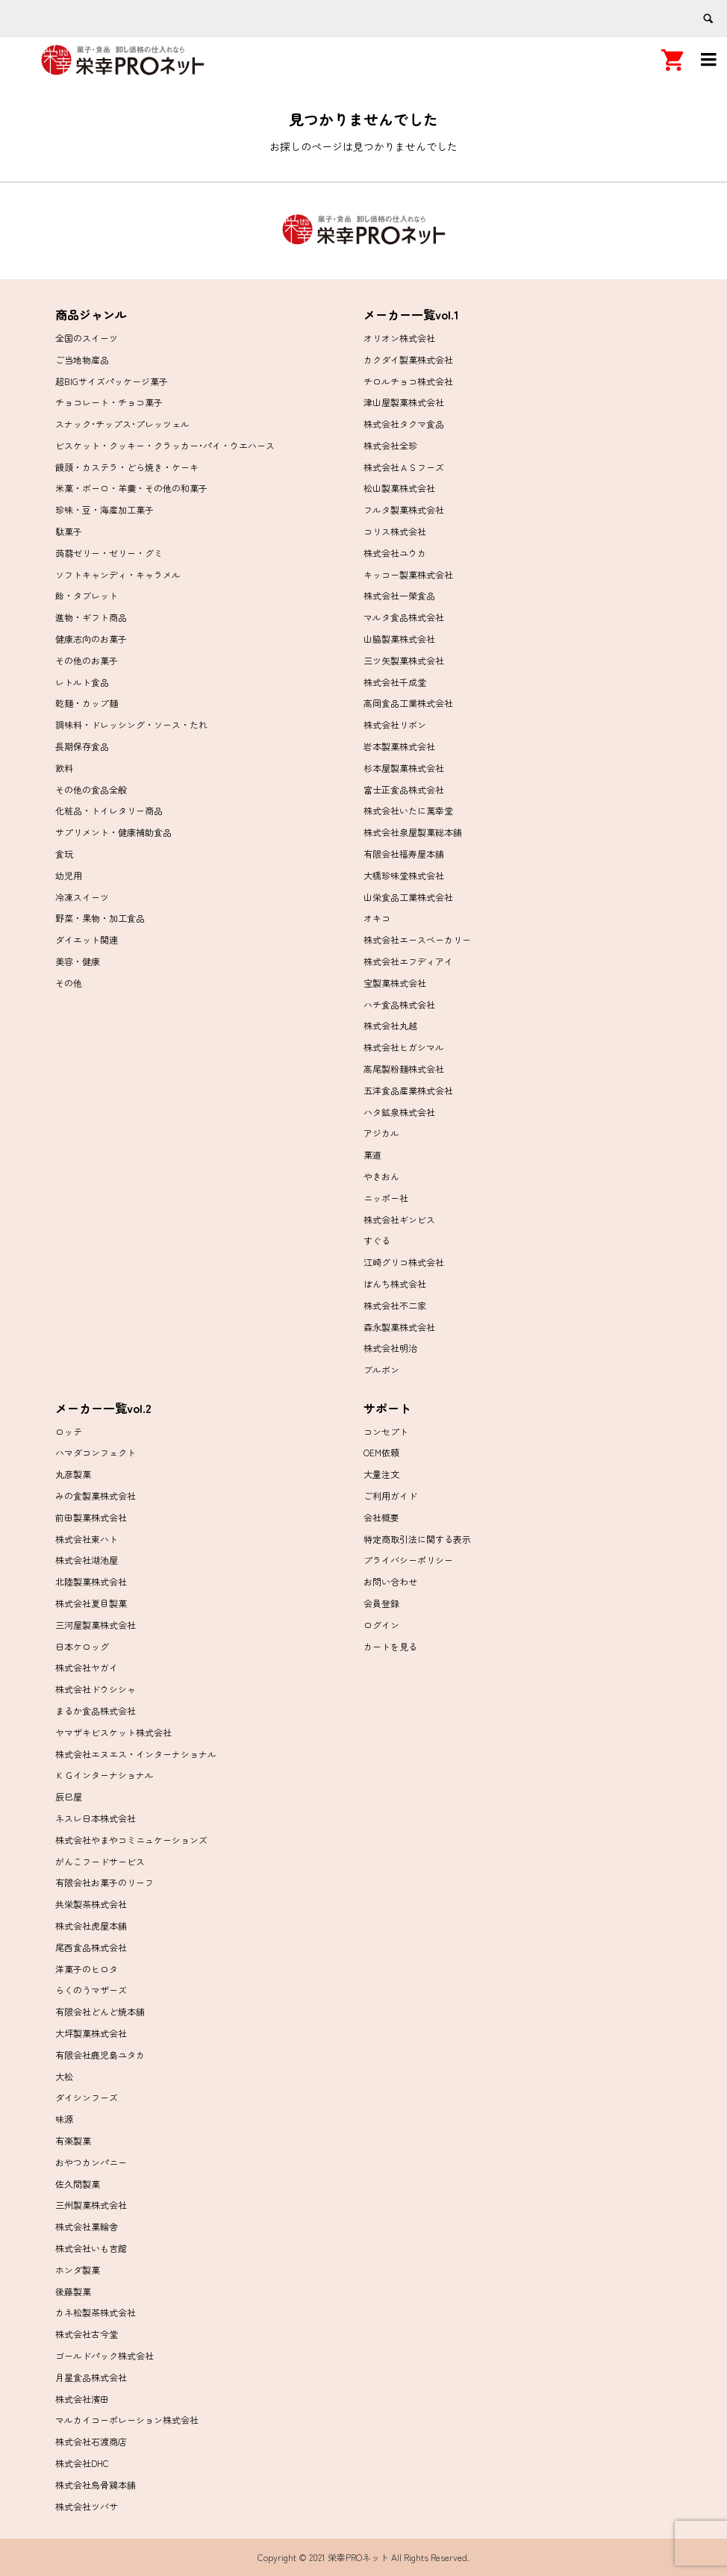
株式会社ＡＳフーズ (404, 467)
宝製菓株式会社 (395, 982)
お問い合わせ (390, 1581)
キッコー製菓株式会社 (408, 574)
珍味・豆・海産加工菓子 (104, 509)
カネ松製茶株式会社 (95, 2312)
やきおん (381, 1176)
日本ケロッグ (82, 1646)
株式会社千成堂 (395, 682)
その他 (68, 982)
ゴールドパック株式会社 (104, 2355)
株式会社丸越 (390, 1025)
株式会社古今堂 (86, 2333)
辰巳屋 (68, 1796)
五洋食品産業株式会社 (408, 1090)
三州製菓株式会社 (91, 2204)
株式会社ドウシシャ (95, 1688)
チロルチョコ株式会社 (408, 381)
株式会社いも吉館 (91, 2248)
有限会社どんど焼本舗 (100, 2011)
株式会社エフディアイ (408, 961)
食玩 (64, 853)
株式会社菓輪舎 (86, 2226)
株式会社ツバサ (86, 2506)
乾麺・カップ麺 (86, 702)
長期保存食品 (82, 746)
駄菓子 (68, 531)
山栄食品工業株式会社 (408, 897)
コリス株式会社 (395, 531)
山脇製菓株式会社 (399, 638)
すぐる (377, 1240)
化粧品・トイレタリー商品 (109, 810)
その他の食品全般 (91, 789)
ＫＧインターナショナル (104, 1774)
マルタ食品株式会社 (404, 617)
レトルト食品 (82, 682)
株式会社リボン (395, 724)
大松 (64, 2076)
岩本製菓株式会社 (399, 746)
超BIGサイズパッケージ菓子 (111, 381)
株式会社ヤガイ (86, 1667)
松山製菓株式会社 (399, 487)
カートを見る (390, 1646)
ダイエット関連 (86, 939)
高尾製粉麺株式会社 (404, 1068)
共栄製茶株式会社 (91, 1903)
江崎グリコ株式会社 (404, 1262)
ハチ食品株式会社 (399, 1004)
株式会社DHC (82, 2463)
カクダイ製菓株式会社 (408, 359)
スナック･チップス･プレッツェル (122, 423)
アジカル (381, 1132)
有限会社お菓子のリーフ (104, 1882)
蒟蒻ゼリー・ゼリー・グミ (109, 552)
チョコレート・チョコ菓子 (109, 402)
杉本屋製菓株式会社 (404, 767)
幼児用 (68, 875)
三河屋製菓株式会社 (95, 1624)
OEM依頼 (381, 1452)
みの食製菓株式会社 (95, 1495)
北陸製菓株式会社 (91, 1581)
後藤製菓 (73, 2291)
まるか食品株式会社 (95, 1710)
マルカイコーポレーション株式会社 (127, 2419)
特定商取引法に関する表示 (417, 1538)
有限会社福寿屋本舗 (404, 853)
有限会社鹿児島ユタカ (100, 2054)
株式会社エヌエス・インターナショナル (135, 1753)
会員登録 (381, 1603)
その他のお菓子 (86, 660)
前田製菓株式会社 (91, 1517)
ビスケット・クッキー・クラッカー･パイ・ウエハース (165, 445)
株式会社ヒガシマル (404, 1047)
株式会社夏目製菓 (91, 1603)
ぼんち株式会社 (395, 1283)
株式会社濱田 (82, 2398)
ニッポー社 (386, 1197)
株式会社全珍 (390, 445)
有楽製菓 (73, 2140)
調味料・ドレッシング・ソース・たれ (131, 724)
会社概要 (381, 1517)
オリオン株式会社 (399, 337)
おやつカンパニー (91, 2162)
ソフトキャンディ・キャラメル (118, 574)
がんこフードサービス (100, 1861)
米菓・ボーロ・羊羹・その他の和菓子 (131, 487)
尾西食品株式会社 (91, 1947)
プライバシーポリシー (408, 1559)
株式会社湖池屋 (86, 1559)
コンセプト (386, 1431)
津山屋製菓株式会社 (404, 402)
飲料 (64, 767)
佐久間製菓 (77, 2183)
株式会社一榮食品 (399, 595)
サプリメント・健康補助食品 (113, 832)
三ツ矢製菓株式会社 (404, 660)
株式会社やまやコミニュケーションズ (131, 1839)
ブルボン (381, 1369)
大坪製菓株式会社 (91, 2033)
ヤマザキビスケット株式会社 (113, 1732)
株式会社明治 (390, 1347)
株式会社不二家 (395, 1305)
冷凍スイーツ (82, 897)
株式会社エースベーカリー (417, 939)
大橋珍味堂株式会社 (404, 875)
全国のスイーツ (86, 337)
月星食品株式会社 (91, 2377)
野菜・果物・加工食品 (100, 917)
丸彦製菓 (73, 1474)
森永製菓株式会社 (399, 1326)
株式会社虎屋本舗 (91, 1925)
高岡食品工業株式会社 (408, 702)
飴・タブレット (86, 595)
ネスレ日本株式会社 (95, 1818)
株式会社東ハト (86, 1538)
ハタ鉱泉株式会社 (399, 1111)
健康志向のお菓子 (91, 638)
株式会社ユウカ (395, 552)
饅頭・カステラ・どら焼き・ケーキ (127, 467)
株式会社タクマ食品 (404, 423)
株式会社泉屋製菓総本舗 (413, 832)
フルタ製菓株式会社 (404, 509)
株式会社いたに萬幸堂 (408, 810)
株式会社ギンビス (399, 1219)
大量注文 (381, 1474)
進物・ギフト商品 (91, 617)
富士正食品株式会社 (404, 789)
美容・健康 (77, 961)
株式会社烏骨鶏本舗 (95, 2484)
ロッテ (68, 1431)
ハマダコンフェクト (95, 1452)
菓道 (372, 1154)
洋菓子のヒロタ (86, 1968)
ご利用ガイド (390, 1495)
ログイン (381, 1624)
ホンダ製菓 (77, 2269)
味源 (64, 2118)
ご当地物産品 (82, 359)
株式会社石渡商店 (91, 2441)
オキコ (377, 917)
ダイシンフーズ (86, 2097)
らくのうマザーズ (91, 1989)
